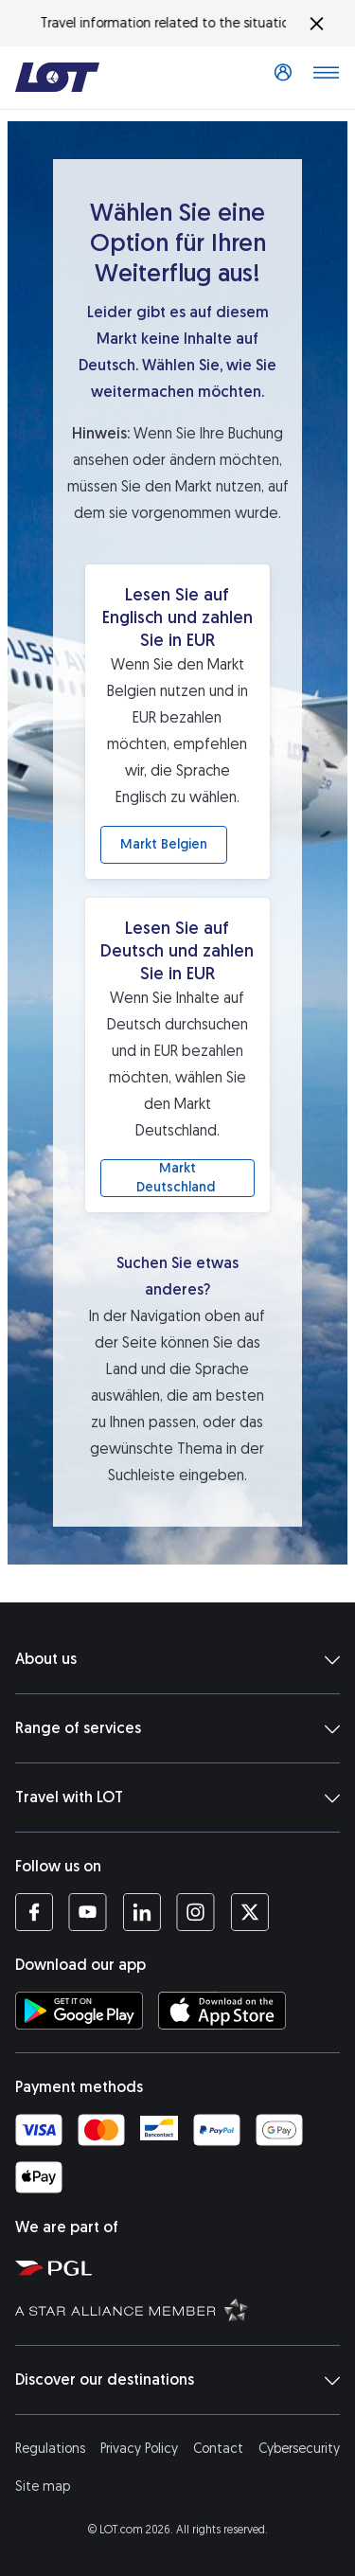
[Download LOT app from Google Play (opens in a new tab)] (79, 2011)
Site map (42, 2486)
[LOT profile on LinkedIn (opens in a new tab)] (141, 1912)
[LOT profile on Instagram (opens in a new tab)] (195, 1912)
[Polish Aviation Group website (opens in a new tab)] (181, 2267)
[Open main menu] (326, 78)
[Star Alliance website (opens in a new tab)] (181, 2309)
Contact (218, 2449)
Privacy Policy (139, 2449)
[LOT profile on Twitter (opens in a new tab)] (249, 1912)
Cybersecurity (299, 2449)
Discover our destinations (177, 2380)
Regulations (50, 2449)
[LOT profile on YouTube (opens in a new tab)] (87, 1912)
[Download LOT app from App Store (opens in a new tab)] (222, 2011)
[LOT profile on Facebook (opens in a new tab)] (34, 1912)
